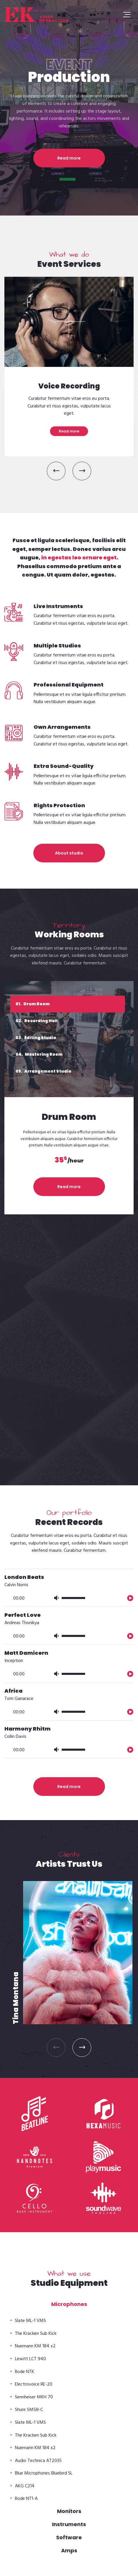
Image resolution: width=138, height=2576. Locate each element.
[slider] (73, 1357)
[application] (69, 1353)
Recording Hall (36, 1021)
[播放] (130, 1356)
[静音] (56, 1356)
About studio (69, 853)
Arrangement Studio (43, 1071)
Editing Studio (35, 1038)
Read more (69, 158)
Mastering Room (39, 1054)
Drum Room (32, 1004)
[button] (56, 471)
